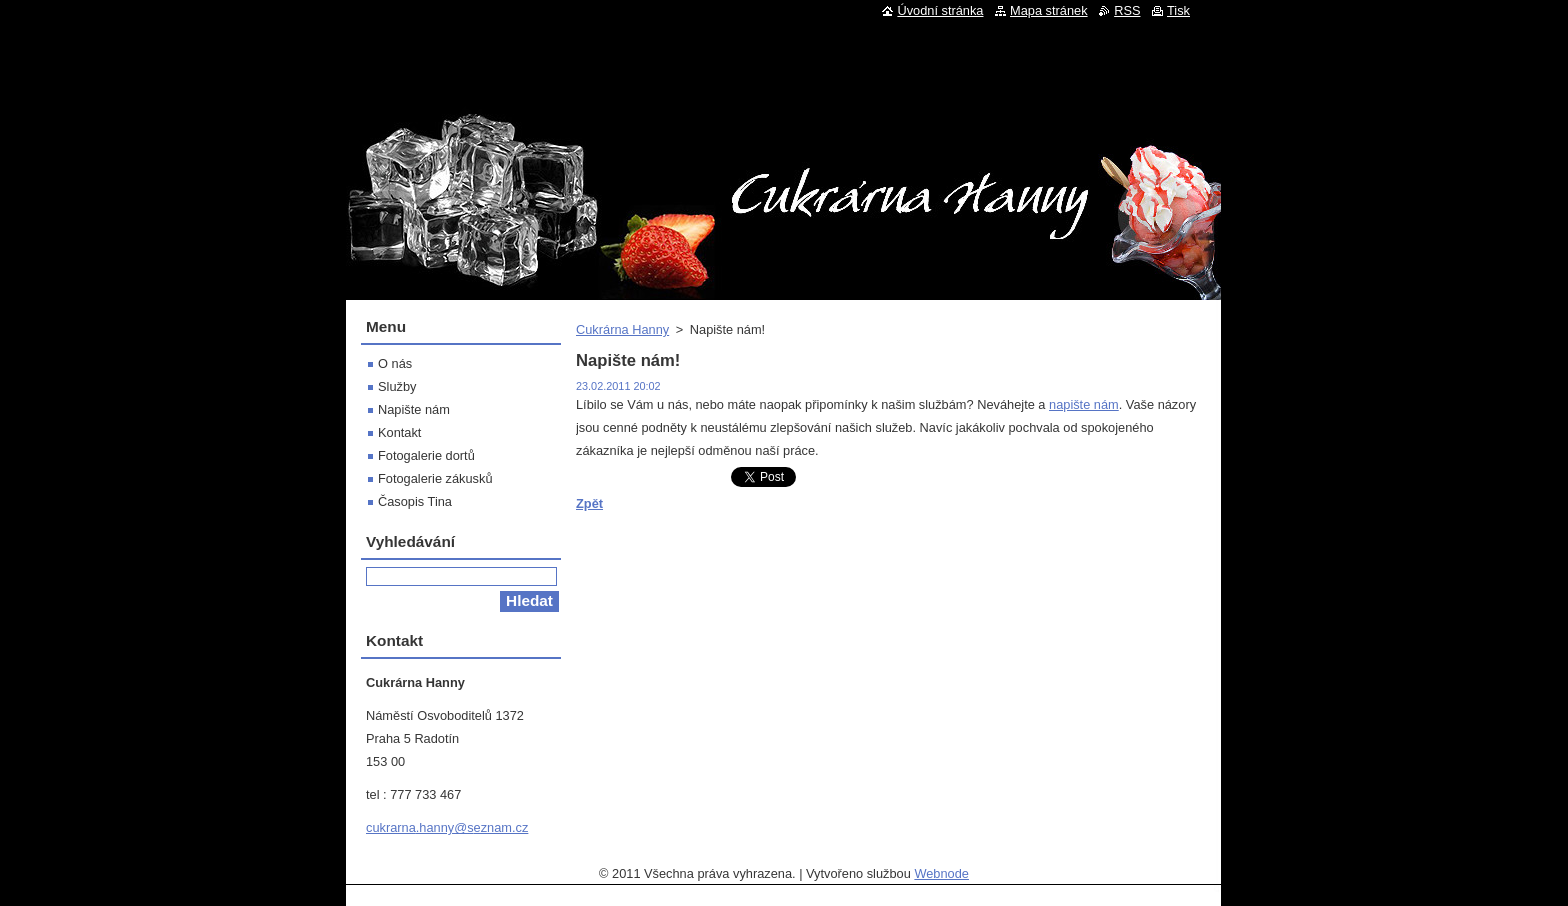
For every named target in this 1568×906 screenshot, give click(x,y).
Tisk (1178, 10)
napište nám (1084, 404)
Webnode (941, 873)
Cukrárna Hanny (622, 329)
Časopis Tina (415, 501)
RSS (1127, 10)
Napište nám (414, 409)
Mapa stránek (1049, 10)
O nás (395, 363)
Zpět (589, 503)
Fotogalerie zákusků (435, 478)
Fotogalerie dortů (426, 455)
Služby (397, 386)
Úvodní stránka (940, 10)
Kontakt (399, 432)
